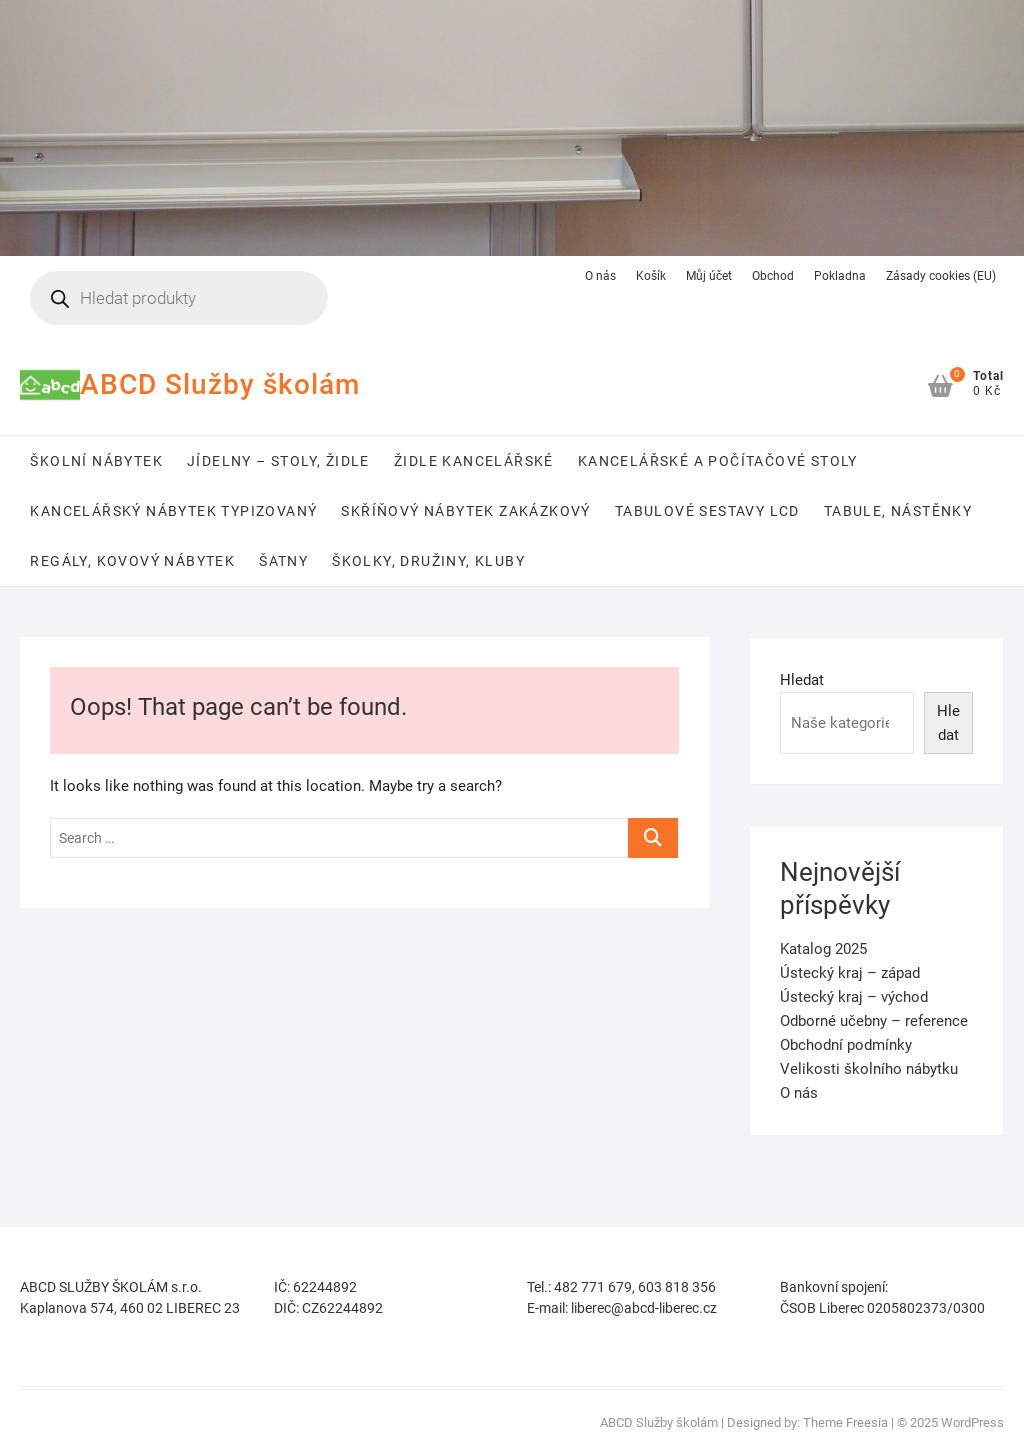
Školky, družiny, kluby (428, 561)
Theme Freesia (845, 1422)
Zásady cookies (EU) (941, 276)
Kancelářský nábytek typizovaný (173, 511)
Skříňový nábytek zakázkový (465, 511)
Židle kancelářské (474, 461)
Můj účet (709, 276)
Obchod (773, 276)
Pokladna (840, 276)
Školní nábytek (96, 461)
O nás (600, 276)
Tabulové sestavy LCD (707, 511)
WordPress (972, 1422)
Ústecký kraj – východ (854, 997)
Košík (651, 276)
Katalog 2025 (823, 949)
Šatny (283, 561)
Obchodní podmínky (846, 1045)
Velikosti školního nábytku (869, 1069)
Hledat (802, 680)
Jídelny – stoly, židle (278, 461)
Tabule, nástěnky (898, 511)
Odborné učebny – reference (874, 1021)
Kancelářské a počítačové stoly (718, 461)
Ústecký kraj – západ (850, 973)
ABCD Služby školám (220, 384)
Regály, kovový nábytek (132, 561)
